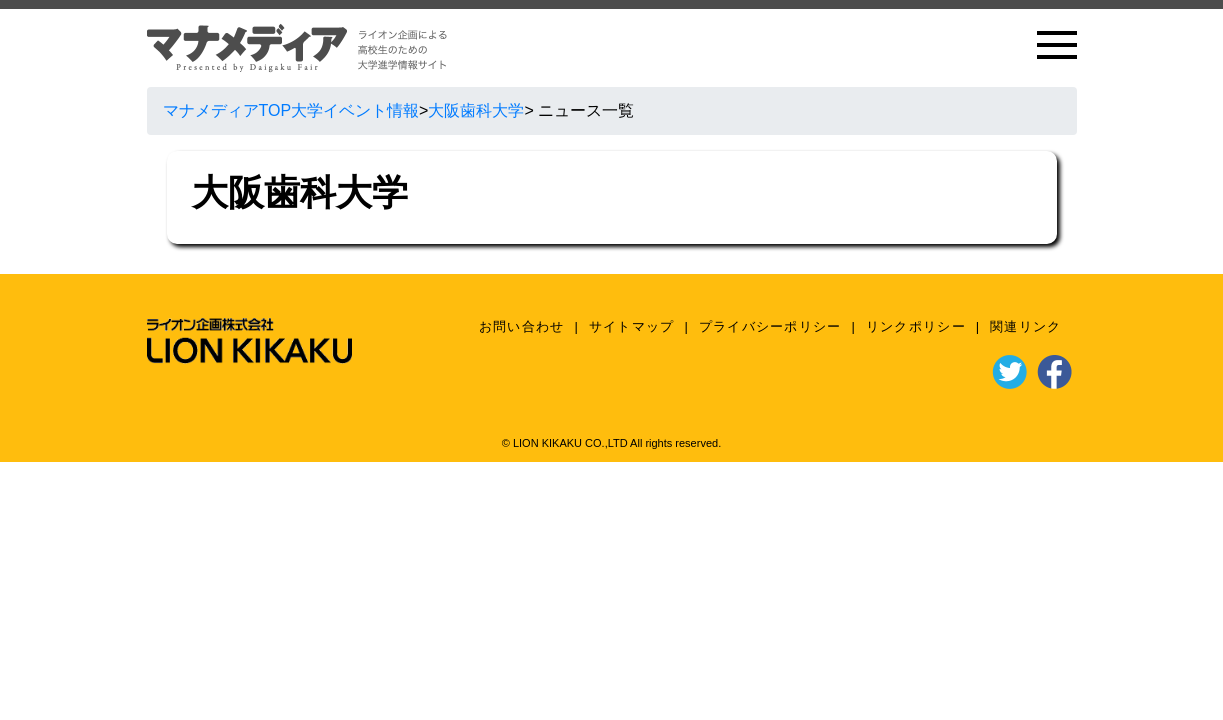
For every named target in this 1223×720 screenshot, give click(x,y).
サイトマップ (632, 326)
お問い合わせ (522, 326)
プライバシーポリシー (770, 326)
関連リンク (1026, 326)
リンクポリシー (916, 326)
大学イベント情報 (355, 110)
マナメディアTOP (227, 110)
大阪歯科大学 (476, 110)
